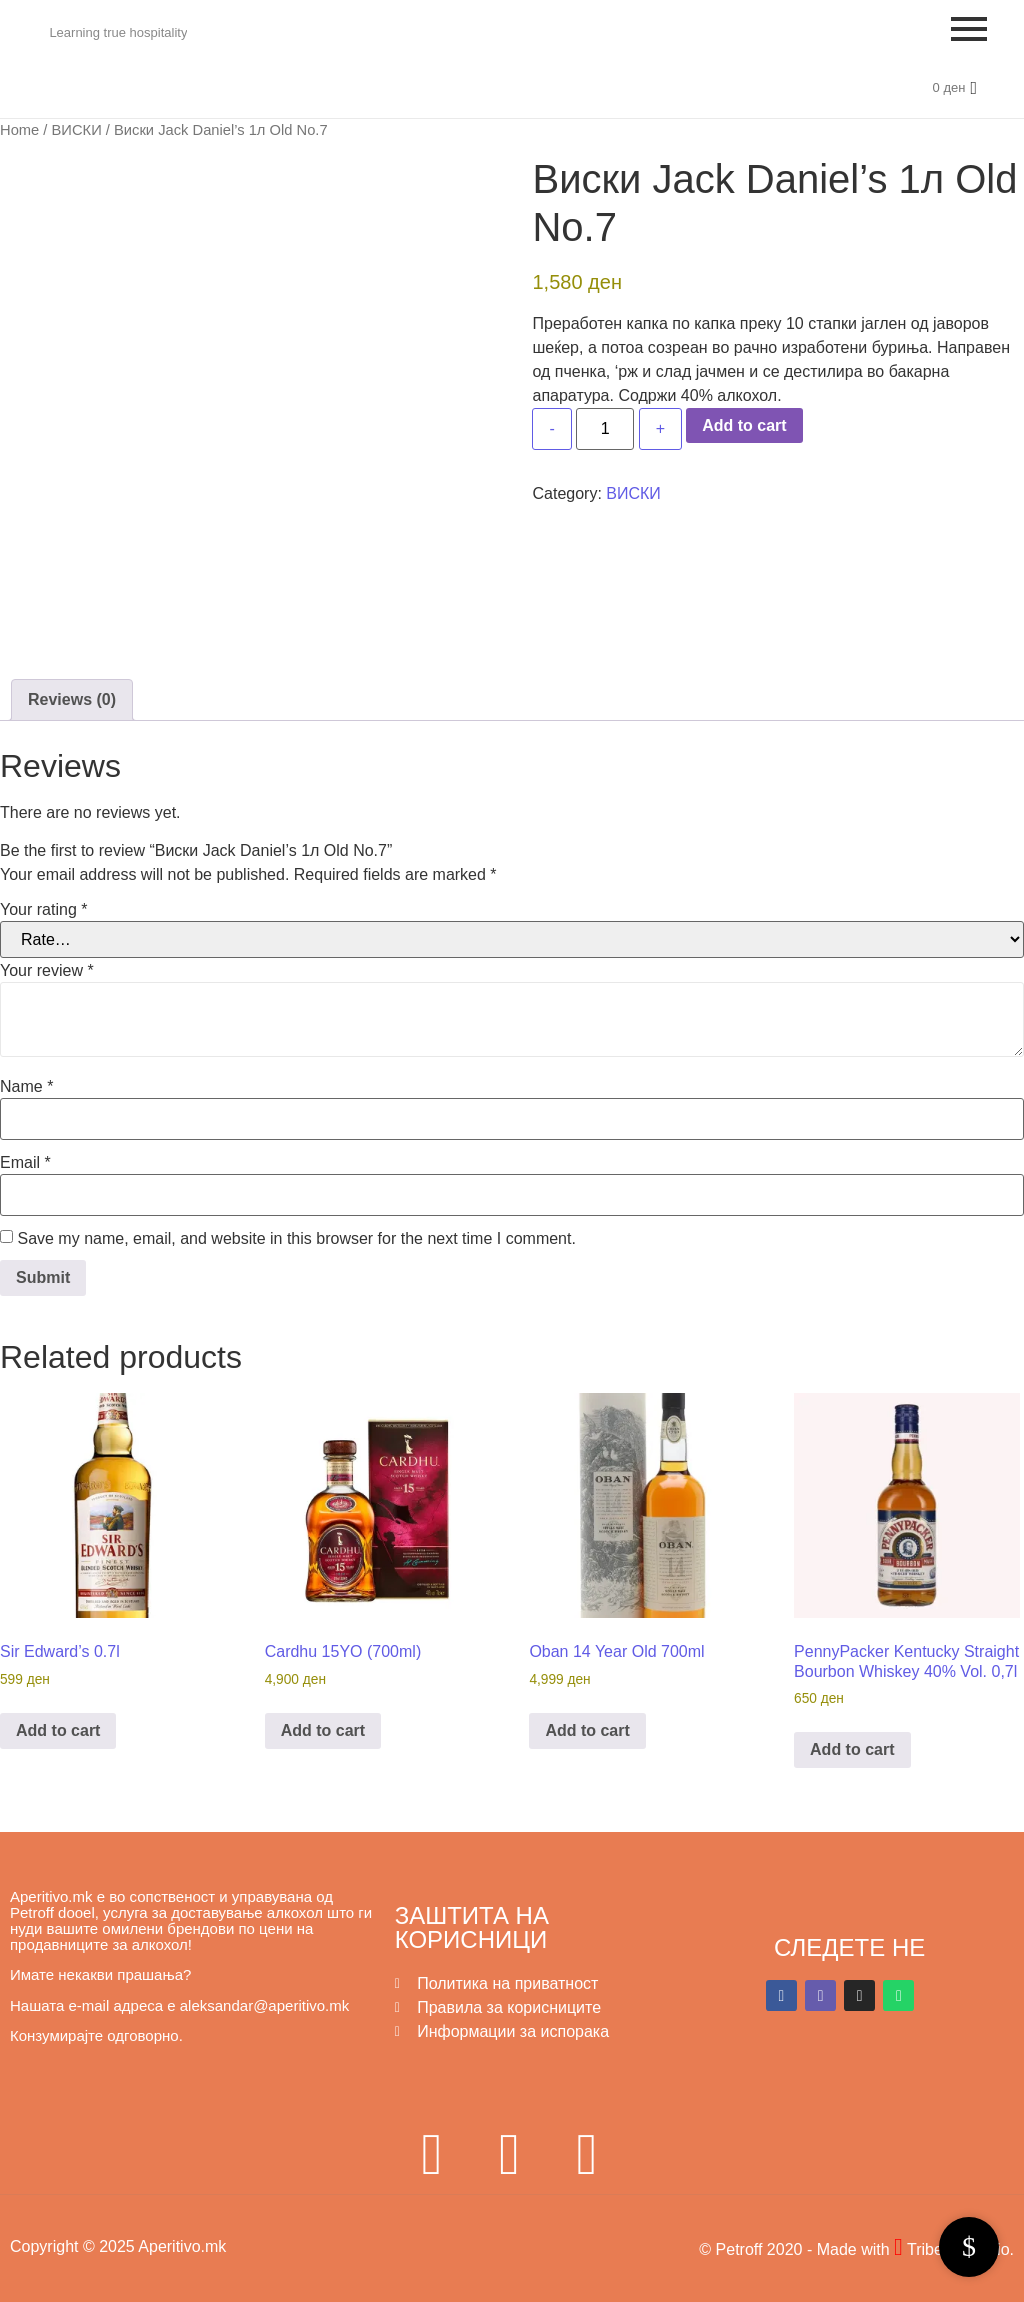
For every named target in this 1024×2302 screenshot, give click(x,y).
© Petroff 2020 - (757, 2249)
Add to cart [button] (58, 1730)
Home (19, 130)
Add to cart (744, 425)
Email (25, 1163)
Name (26, 1087)
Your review (47, 971)
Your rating (43, 910)
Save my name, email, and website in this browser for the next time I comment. (296, 1239)
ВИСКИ (77, 130)
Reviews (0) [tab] (72, 699)
